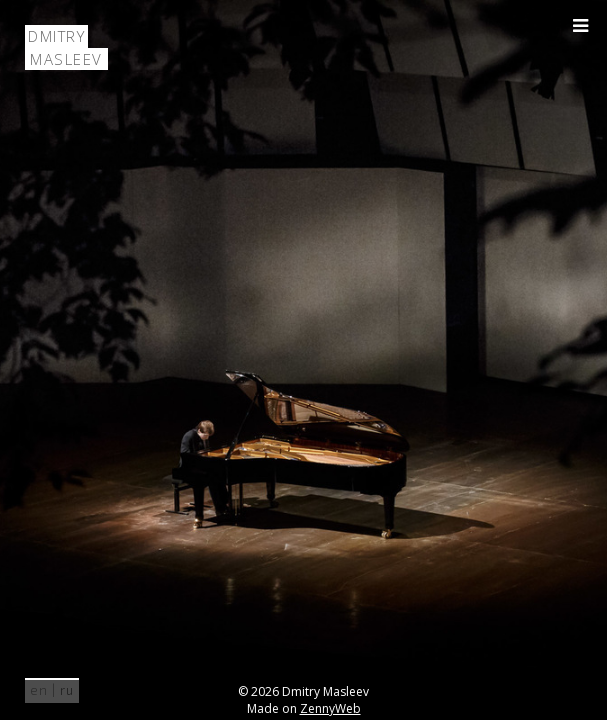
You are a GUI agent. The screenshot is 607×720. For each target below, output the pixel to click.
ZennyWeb (330, 708)
